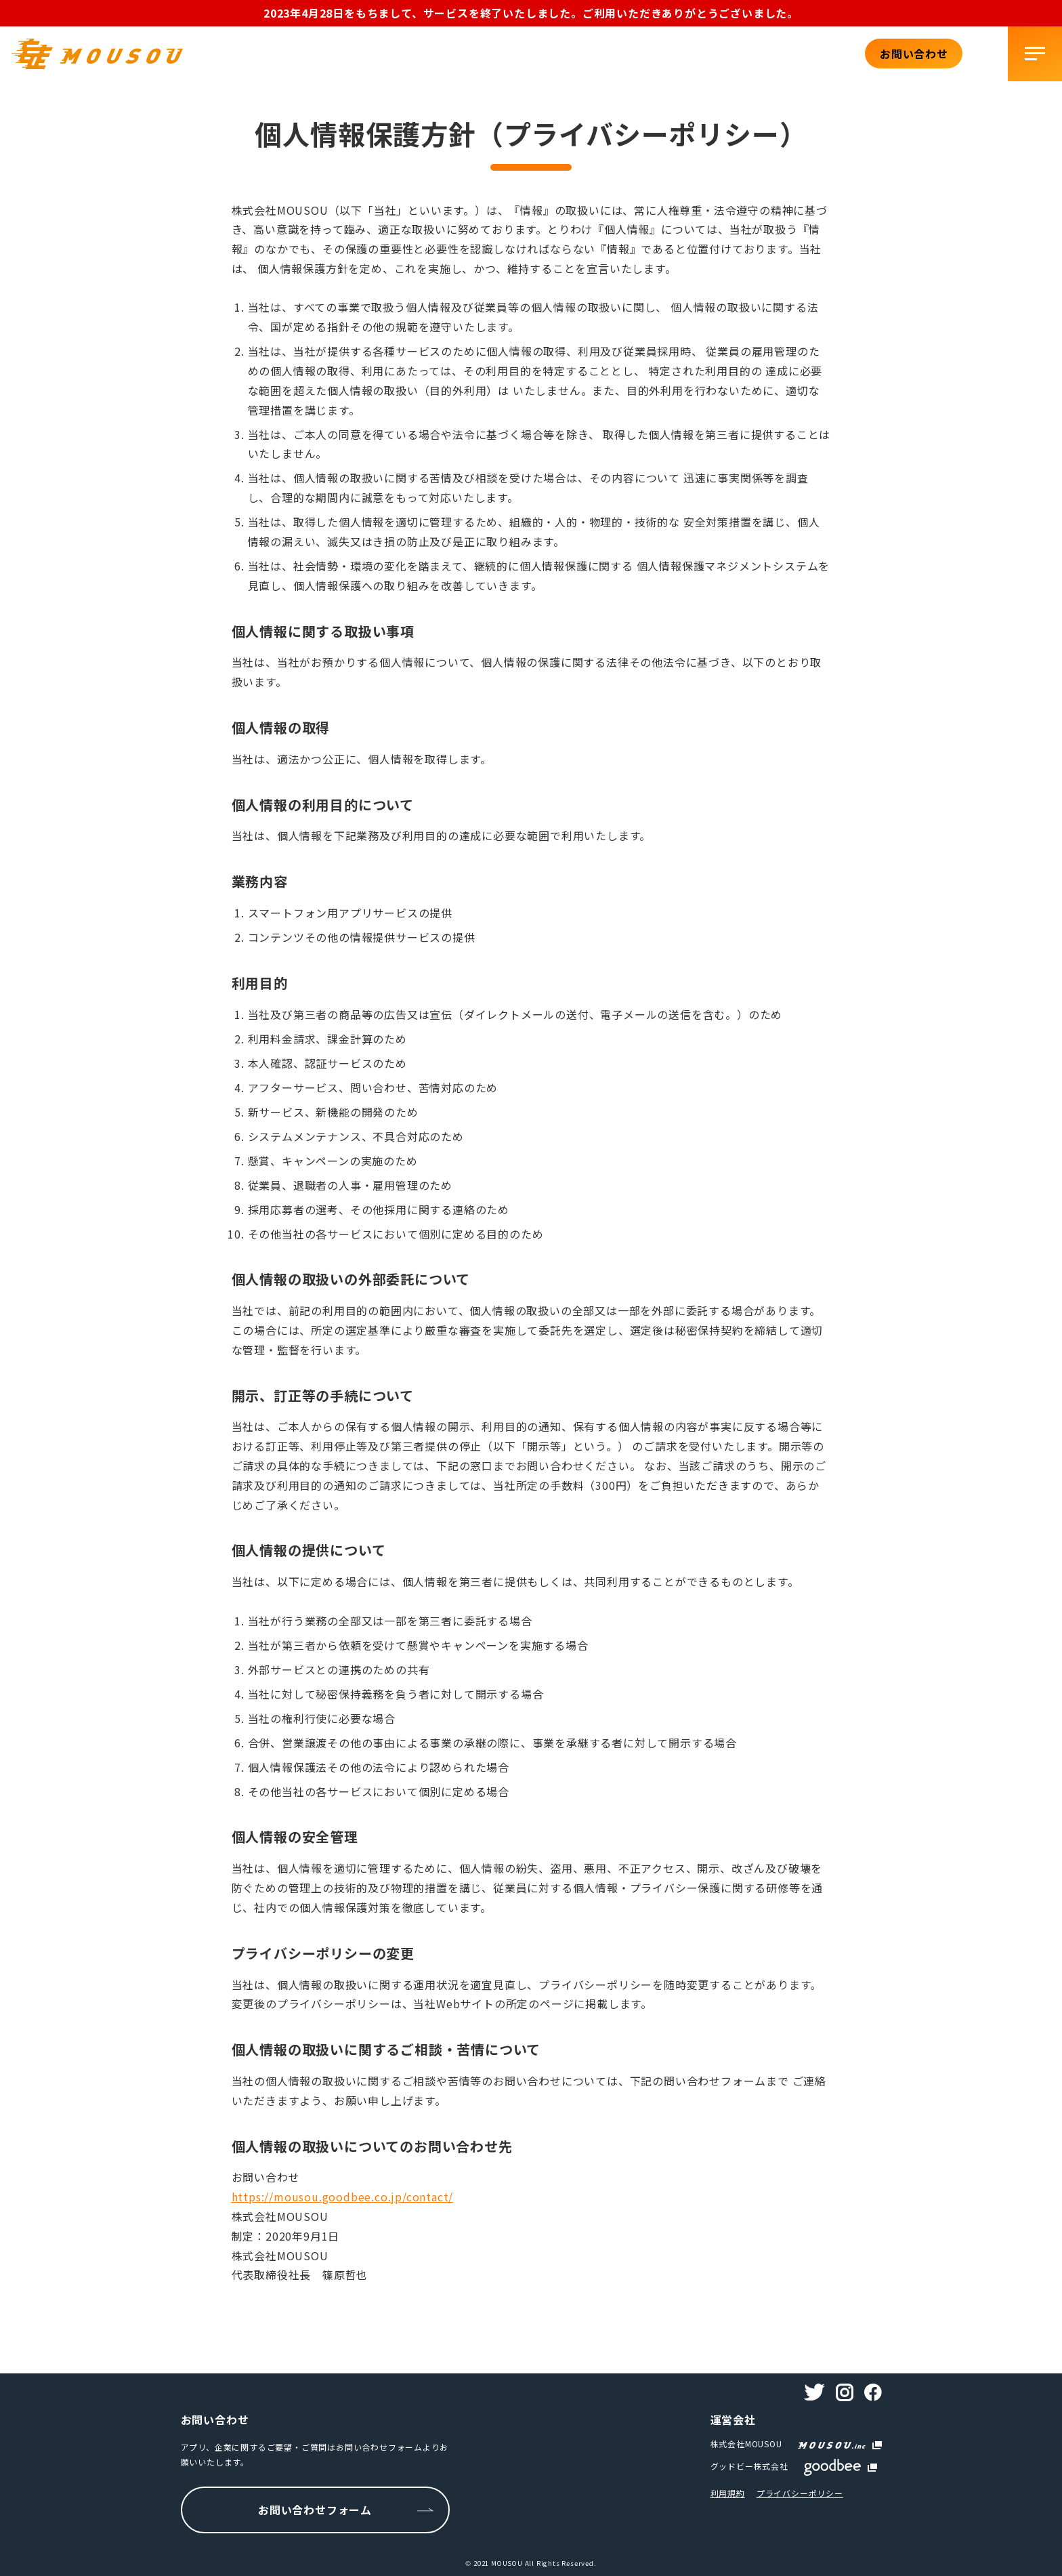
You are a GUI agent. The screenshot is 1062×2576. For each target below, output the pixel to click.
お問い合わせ (914, 53)
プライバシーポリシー (800, 2493)
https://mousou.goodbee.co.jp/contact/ (343, 2196)
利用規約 (727, 2493)
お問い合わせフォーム (315, 2509)
